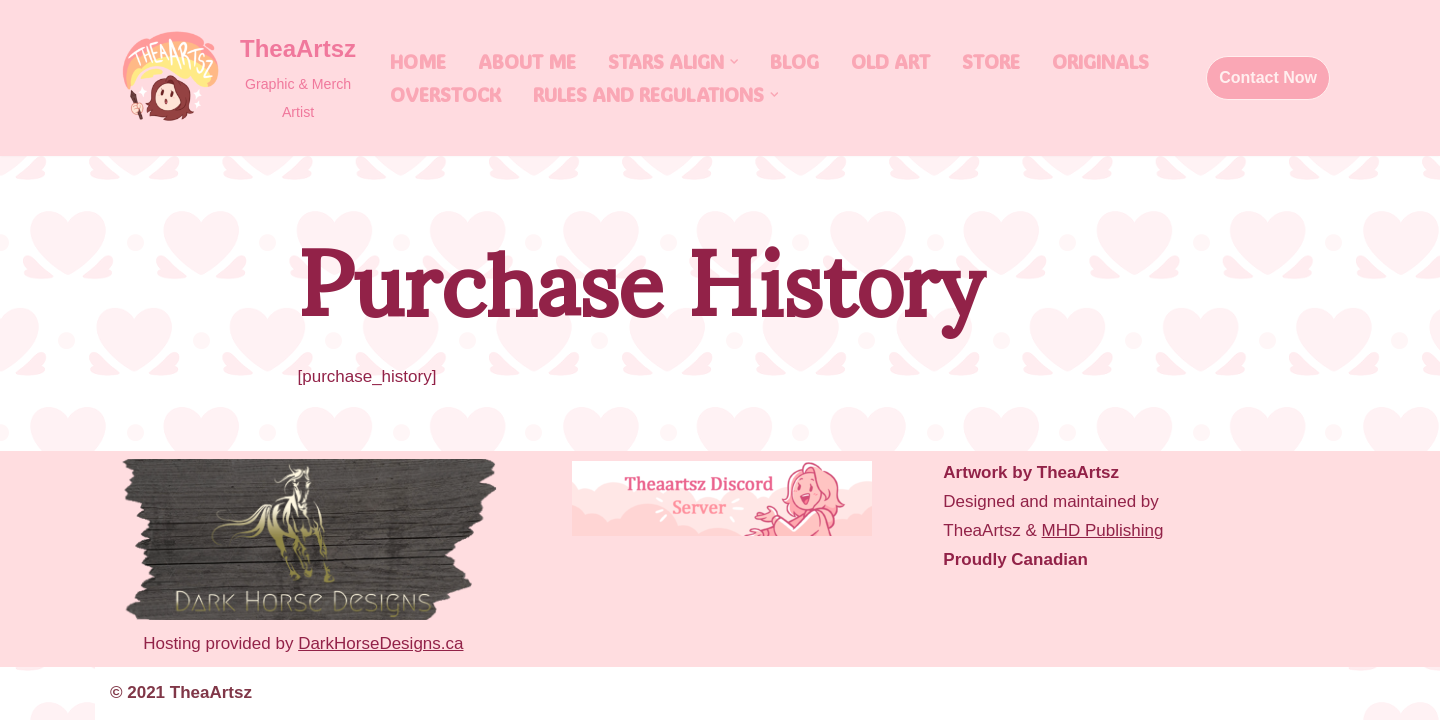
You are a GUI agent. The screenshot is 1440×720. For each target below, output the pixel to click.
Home (418, 61)
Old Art (890, 61)
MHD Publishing (1103, 530)
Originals (1100, 61)
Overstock (445, 94)
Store (991, 61)
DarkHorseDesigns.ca (380, 643)
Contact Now (1268, 77)
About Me (527, 61)
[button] (734, 61)
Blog (794, 61)
